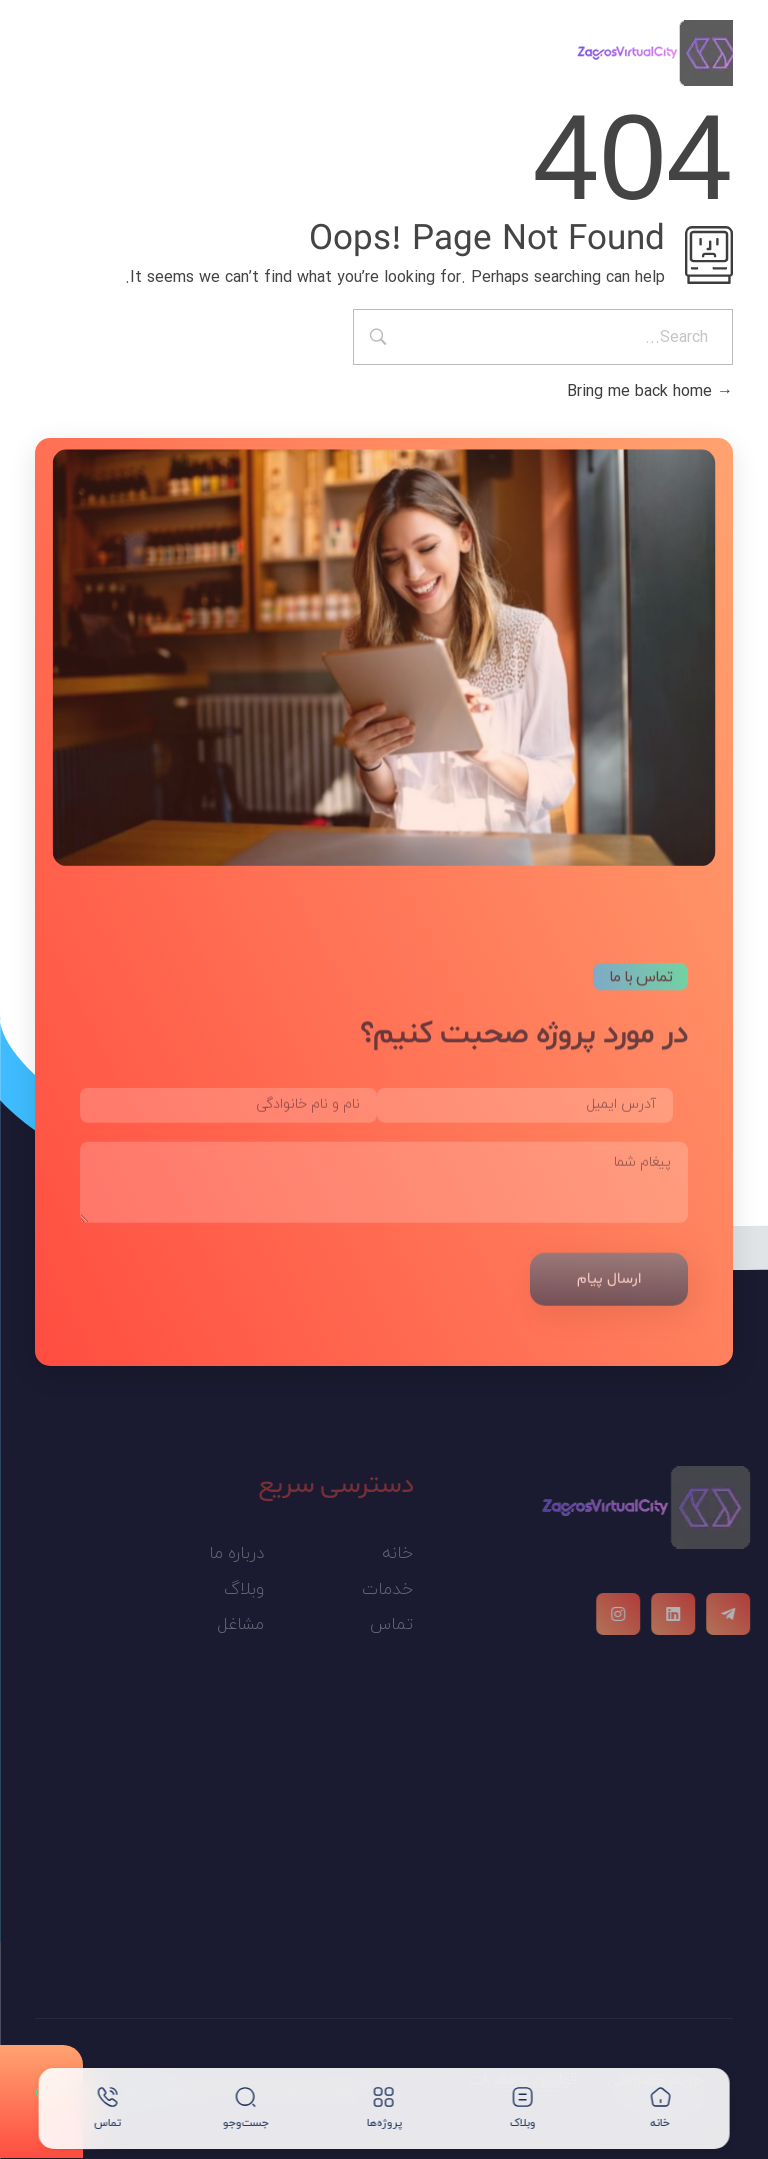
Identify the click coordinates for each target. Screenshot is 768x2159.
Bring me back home (650, 391)
